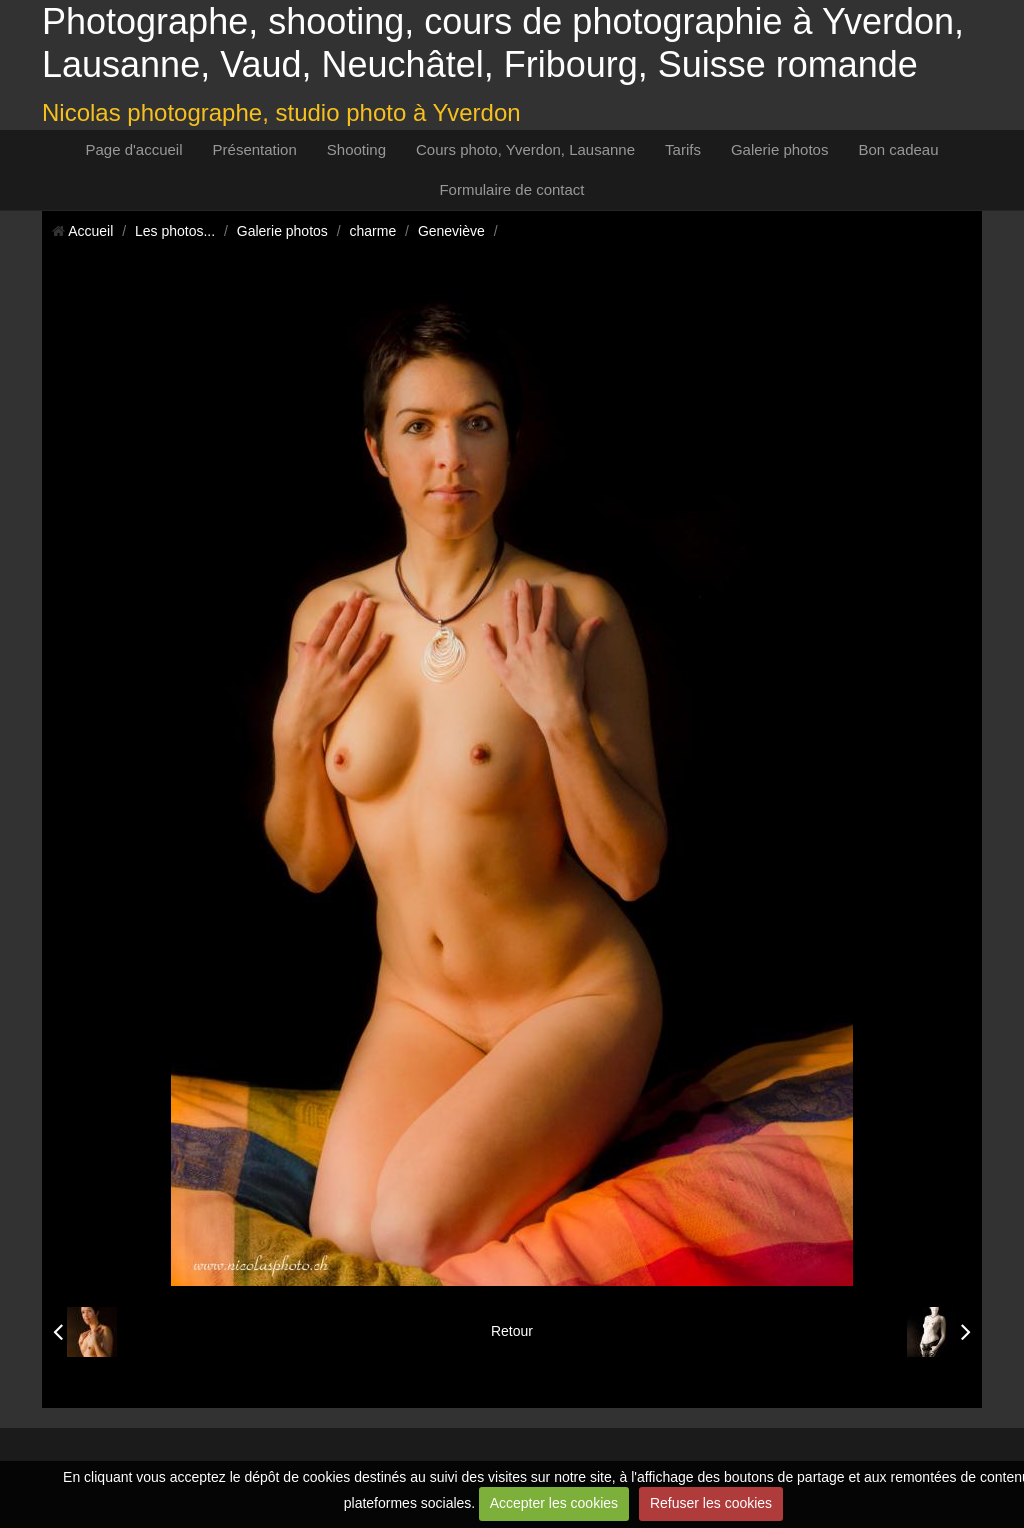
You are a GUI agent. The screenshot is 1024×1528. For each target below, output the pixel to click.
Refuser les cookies (711, 1503)
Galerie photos (780, 149)
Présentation (255, 149)
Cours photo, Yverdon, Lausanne (525, 149)
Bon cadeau (898, 149)
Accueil (90, 231)
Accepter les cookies (554, 1503)
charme (373, 231)
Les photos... (175, 231)
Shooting (356, 149)
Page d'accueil (133, 149)
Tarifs (683, 149)
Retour (512, 1331)
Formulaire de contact (511, 189)
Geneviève (451, 231)
